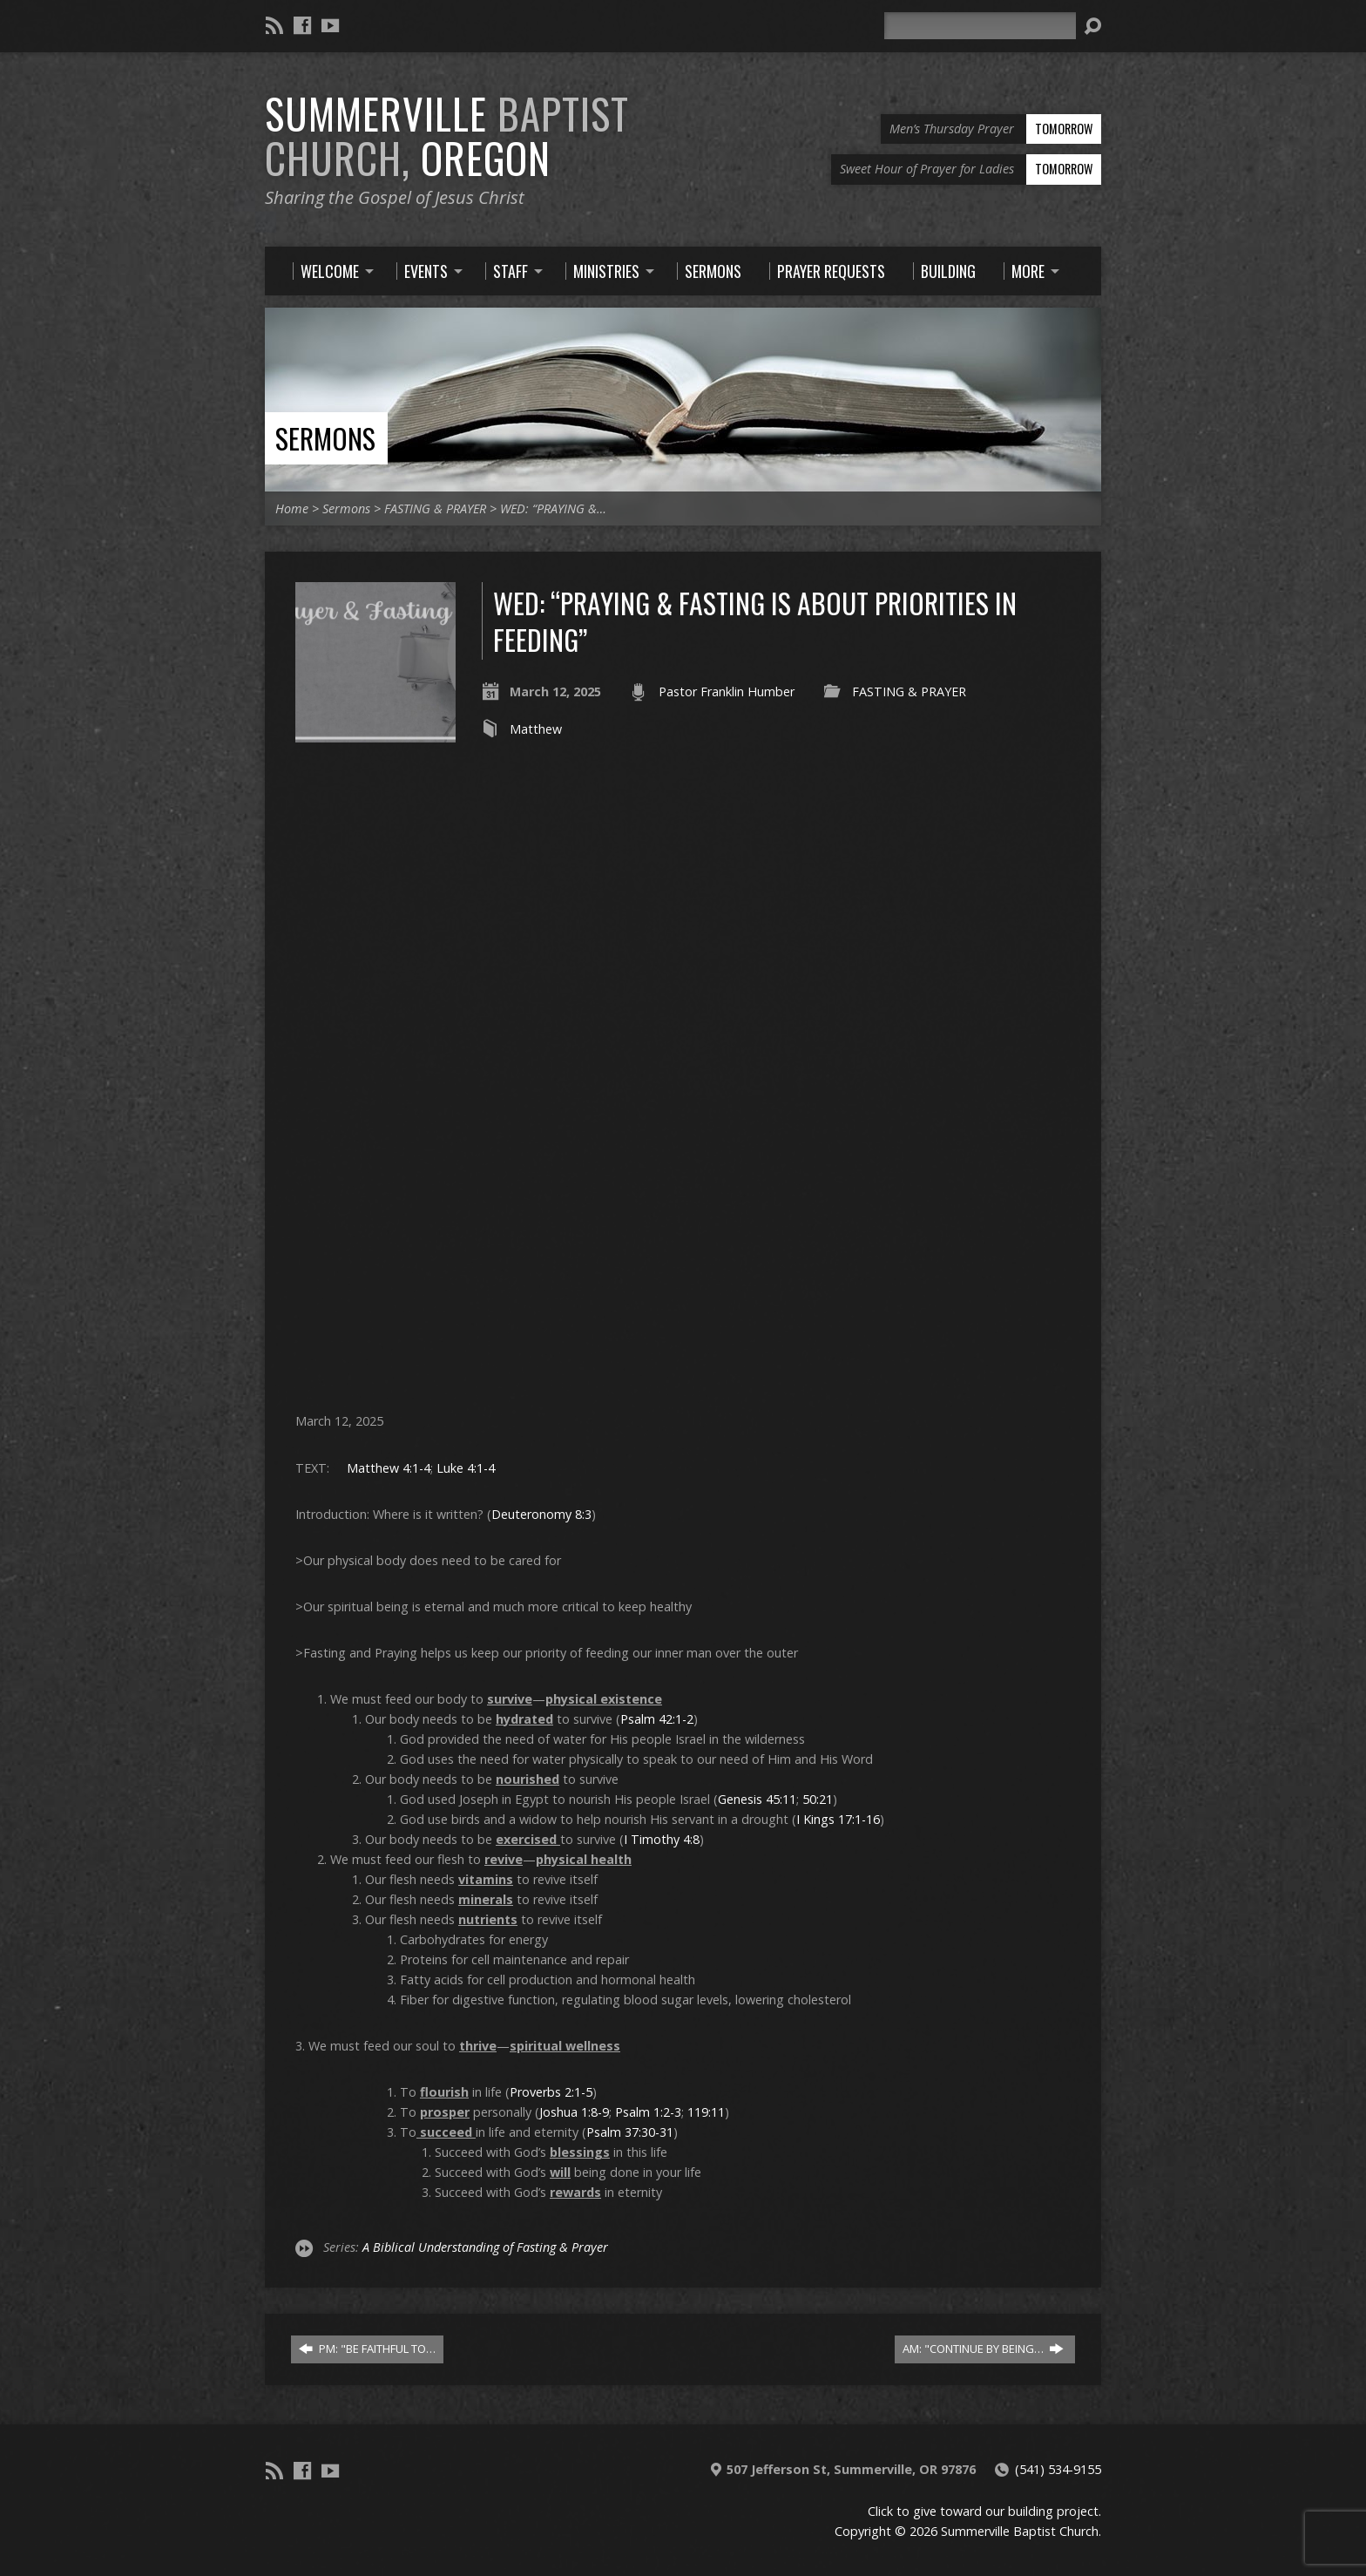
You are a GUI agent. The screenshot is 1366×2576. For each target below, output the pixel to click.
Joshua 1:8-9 (574, 2112)
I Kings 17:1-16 (838, 1819)
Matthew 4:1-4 (388, 1468)
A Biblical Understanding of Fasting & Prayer (485, 2247)
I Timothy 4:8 (662, 1839)
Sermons (325, 437)
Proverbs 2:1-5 (551, 2092)
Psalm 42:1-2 (656, 1719)
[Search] (980, 25)
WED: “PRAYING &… (553, 508)
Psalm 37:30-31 (629, 2132)
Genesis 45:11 (757, 1799)
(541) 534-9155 (1058, 2469)
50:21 (817, 1799)
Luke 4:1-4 (465, 1468)
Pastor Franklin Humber (727, 691)
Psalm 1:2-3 (648, 2112)
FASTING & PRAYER (435, 508)
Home (291, 508)
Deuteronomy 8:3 (541, 1514)
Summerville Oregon (447, 135)
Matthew (536, 729)
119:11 (706, 2112)
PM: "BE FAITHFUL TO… (367, 2348)
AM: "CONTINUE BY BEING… (983, 2348)
